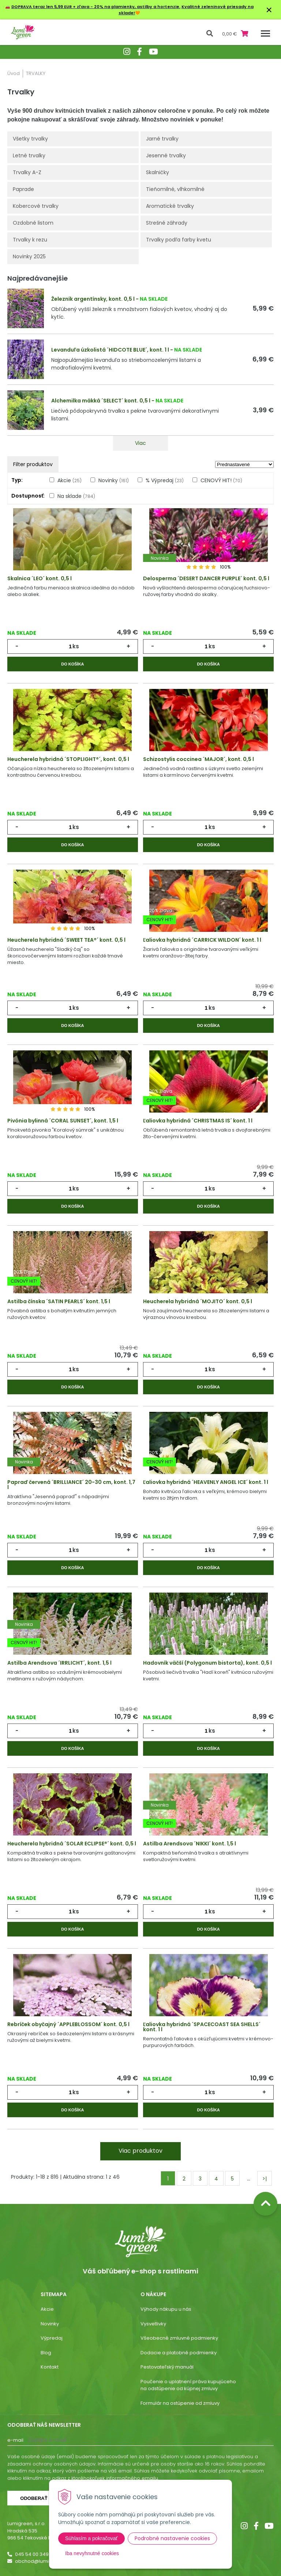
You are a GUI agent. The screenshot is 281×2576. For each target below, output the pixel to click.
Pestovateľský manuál (167, 2366)
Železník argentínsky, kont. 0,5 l (93, 299)
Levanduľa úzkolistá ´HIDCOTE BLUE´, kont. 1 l (110, 349)
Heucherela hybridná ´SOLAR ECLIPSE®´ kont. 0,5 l (71, 1843)
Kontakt (50, 2366)
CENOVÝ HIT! (221, 480)
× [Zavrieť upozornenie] (269, 10)
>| (264, 2178)
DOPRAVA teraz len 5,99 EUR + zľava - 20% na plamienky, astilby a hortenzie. (95, 7)
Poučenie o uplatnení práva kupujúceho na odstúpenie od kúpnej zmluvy (188, 2385)
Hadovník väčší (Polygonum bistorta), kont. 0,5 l (207, 1662)
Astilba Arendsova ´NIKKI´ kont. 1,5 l (189, 1843)
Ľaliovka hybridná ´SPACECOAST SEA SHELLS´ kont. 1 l (202, 2027)
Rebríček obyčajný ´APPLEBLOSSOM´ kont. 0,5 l (68, 2024)
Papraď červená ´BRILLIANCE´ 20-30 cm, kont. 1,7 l (71, 1484)
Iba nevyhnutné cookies (92, 2553)
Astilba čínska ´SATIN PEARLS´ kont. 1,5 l (58, 1301)
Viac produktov (140, 2150)
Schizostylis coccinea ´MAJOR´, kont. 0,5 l (198, 759)
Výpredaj (52, 2338)
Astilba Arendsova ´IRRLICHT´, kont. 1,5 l (59, 1662)
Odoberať (33, 2498)
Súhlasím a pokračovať (91, 2538)
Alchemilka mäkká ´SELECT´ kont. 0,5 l (100, 400)
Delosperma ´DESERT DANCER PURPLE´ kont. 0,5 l (206, 578)
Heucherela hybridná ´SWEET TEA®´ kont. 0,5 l (66, 940)
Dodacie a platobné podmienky (178, 2352)
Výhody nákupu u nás (165, 2309)
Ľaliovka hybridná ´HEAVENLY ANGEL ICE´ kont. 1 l (205, 1482)
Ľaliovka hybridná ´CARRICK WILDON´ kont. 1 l (202, 940)
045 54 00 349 (32, 2554)
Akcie (69, 480)
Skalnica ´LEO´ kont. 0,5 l (39, 578)
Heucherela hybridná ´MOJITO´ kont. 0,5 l (197, 1301)
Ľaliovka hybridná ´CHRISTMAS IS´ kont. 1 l (197, 1120)
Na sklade (76, 496)
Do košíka (72, 664)
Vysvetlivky (153, 2323)
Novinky (113, 480)
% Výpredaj (165, 480)
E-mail (15, 2440)
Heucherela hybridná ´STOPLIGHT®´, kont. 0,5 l (68, 759)
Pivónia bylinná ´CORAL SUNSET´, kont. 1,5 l (62, 1120)
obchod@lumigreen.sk (42, 2561)
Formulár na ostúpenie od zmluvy (180, 2403)
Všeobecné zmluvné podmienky (179, 2338)
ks (75, 646)
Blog (46, 2352)
